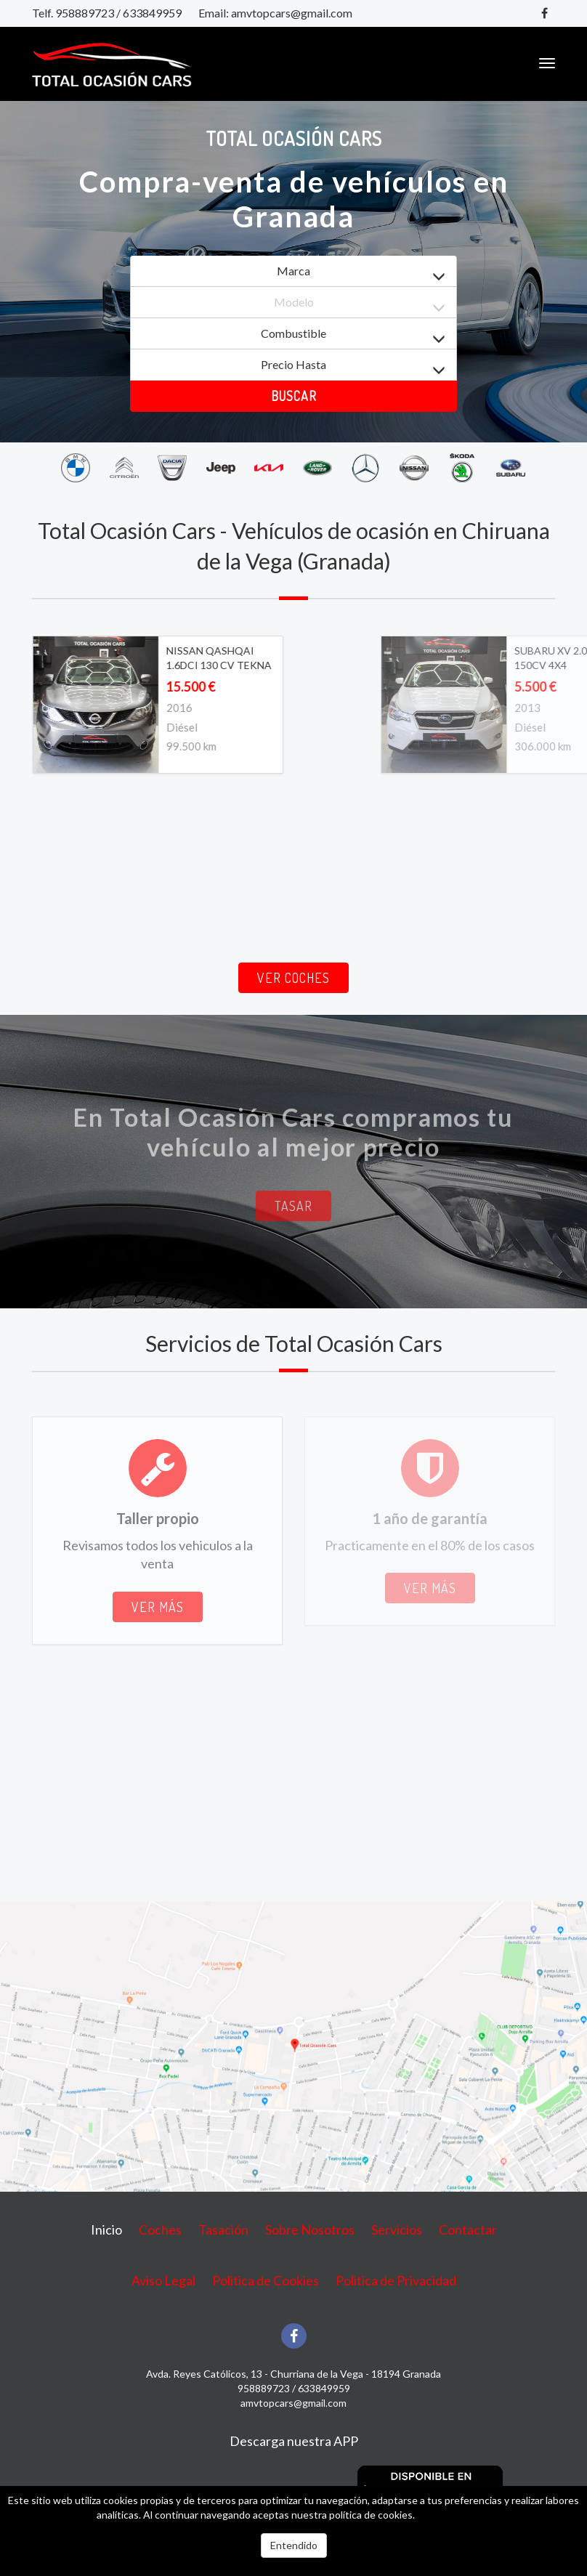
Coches (160, 2229)
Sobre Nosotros (310, 2229)
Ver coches (293, 978)
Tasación (223, 2229)
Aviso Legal (163, 2280)
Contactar (468, 2229)
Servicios (396, 2229)
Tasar (293, 1206)
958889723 (84, 13)
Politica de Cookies (265, 2280)
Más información (454, 2514)
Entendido (293, 2545)
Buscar (294, 396)
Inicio (106, 2229)
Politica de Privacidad (396, 2280)
